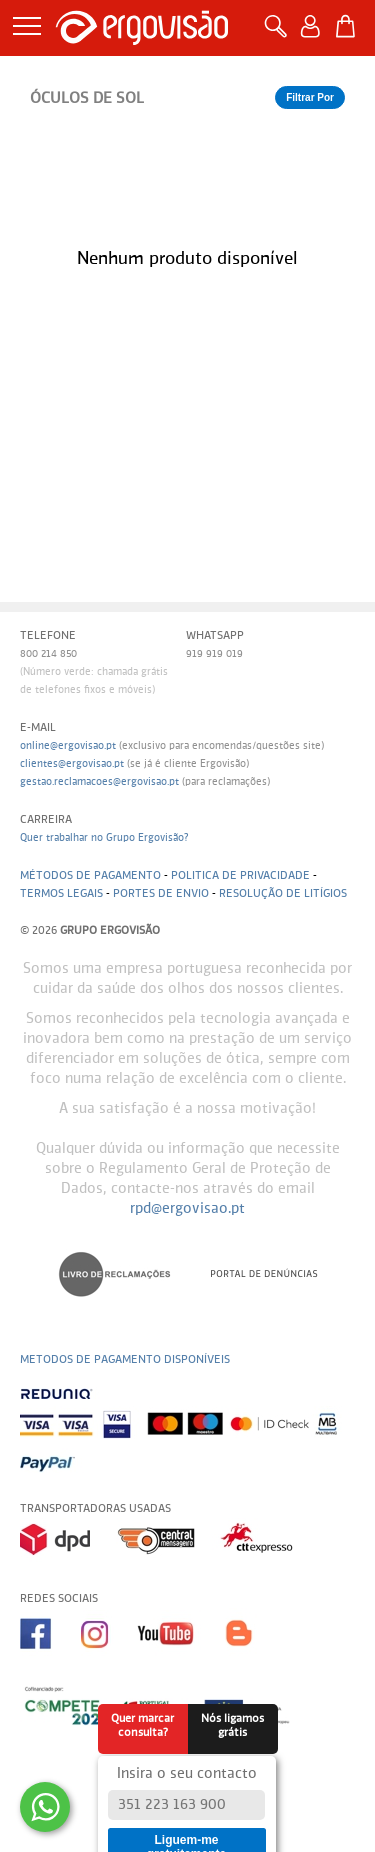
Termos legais (61, 893)
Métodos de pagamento (90, 875)
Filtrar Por (310, 97)
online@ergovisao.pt (68, 746)
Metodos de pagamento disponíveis (125, 1359)
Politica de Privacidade (240, 875)
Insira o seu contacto (187, 1774)
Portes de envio (161, 893)
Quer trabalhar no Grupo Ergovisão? (104, 838)
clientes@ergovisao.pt (72, 764)
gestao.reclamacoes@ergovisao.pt (99, 782)
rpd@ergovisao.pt (187, 1209)
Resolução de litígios (283, 893)
